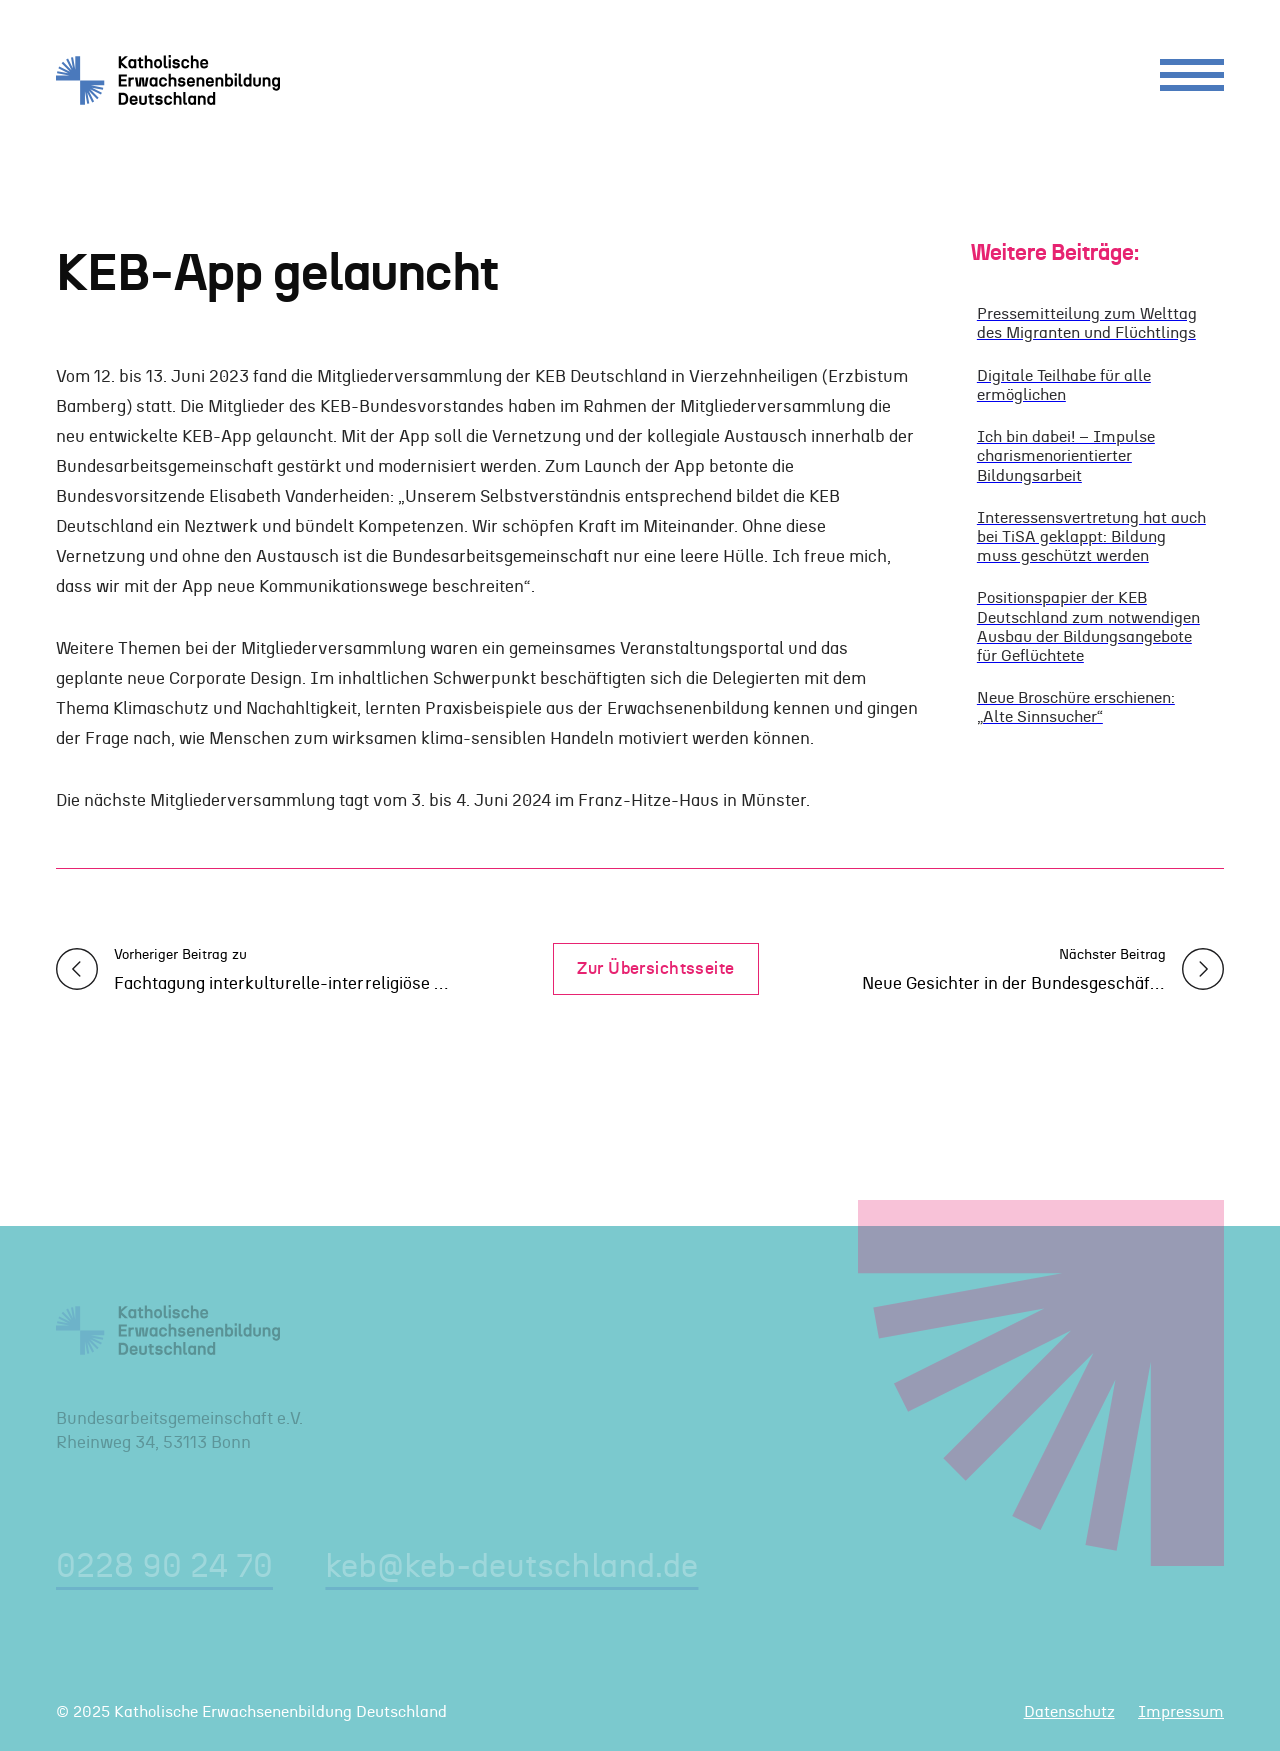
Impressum (1181, 1712)
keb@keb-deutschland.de (511, 1567)
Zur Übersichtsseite (655, 968)
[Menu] (1192, 80)
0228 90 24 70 (164, 1567)
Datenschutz (1069, 1712)
